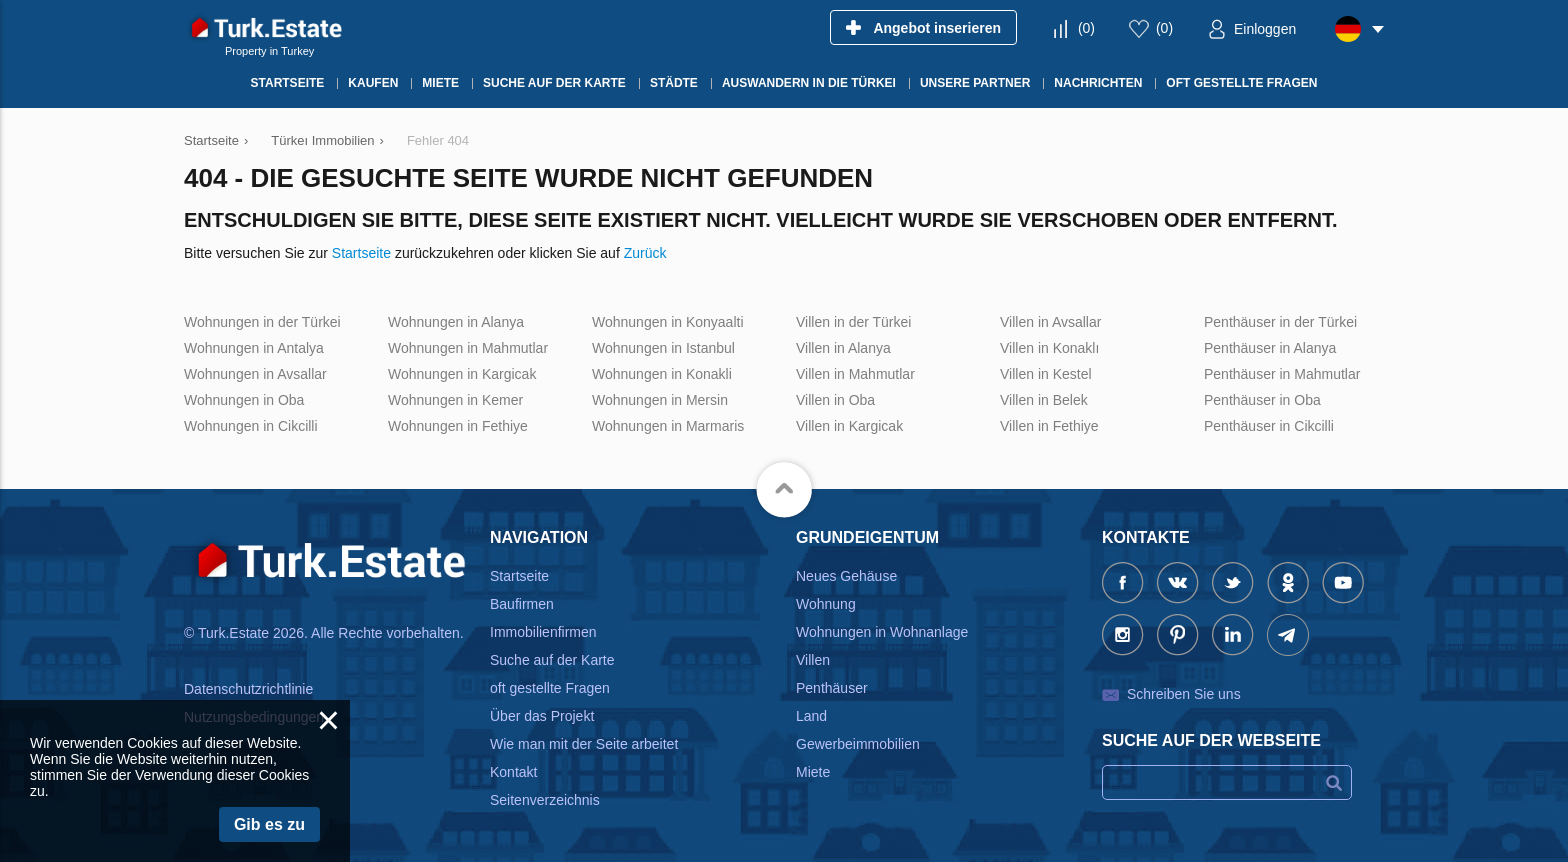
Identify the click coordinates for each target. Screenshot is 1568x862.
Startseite (361, 253)
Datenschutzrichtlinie (248, 689)
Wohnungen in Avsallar (255, 374)
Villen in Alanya (843, 348)
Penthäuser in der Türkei (1280, 322)
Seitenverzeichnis (545, 800)
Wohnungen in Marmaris (668, 426)
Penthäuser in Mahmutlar (1282, 374)
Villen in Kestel (1046, 374)
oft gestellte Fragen (550, 688)
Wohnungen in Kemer (455, 400)
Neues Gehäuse (846, 576)
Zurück (645, 253)
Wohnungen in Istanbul (663, 348)
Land (811, 716)
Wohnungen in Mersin (660, 400)
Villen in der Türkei (853, 322)
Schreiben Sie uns (1184, 694)
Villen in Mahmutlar (855, 374)
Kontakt (513, 772)
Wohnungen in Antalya (254, 348)
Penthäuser (832, 688)
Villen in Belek (1044, 400)
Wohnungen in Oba (244, 400)
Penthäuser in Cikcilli (1269, 426)
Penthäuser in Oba (1262, 400)
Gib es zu (269, 824)
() (1086, 28)
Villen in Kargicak (849, 426)
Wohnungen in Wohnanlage (882, 632)
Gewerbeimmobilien (858, 744)
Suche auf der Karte (552, 660)
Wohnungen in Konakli (662, 374)
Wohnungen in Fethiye (458, 426)
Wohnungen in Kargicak (462, 374)
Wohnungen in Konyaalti (668, 322)
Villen (813, 660)
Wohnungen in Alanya (456, 322)
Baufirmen (522, 604)
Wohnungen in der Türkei (262, 322)
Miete (813, 772)
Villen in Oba (835, 400)
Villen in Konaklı (1049, 348)
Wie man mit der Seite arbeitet (584, 744)
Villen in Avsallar (1050, 322)
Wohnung (826, 604)
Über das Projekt (542, 716)
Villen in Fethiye (1049, 426)
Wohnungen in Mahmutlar (468, 348)
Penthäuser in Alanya (1270, 348)
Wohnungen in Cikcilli (251, 426)
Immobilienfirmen (543, 632)
